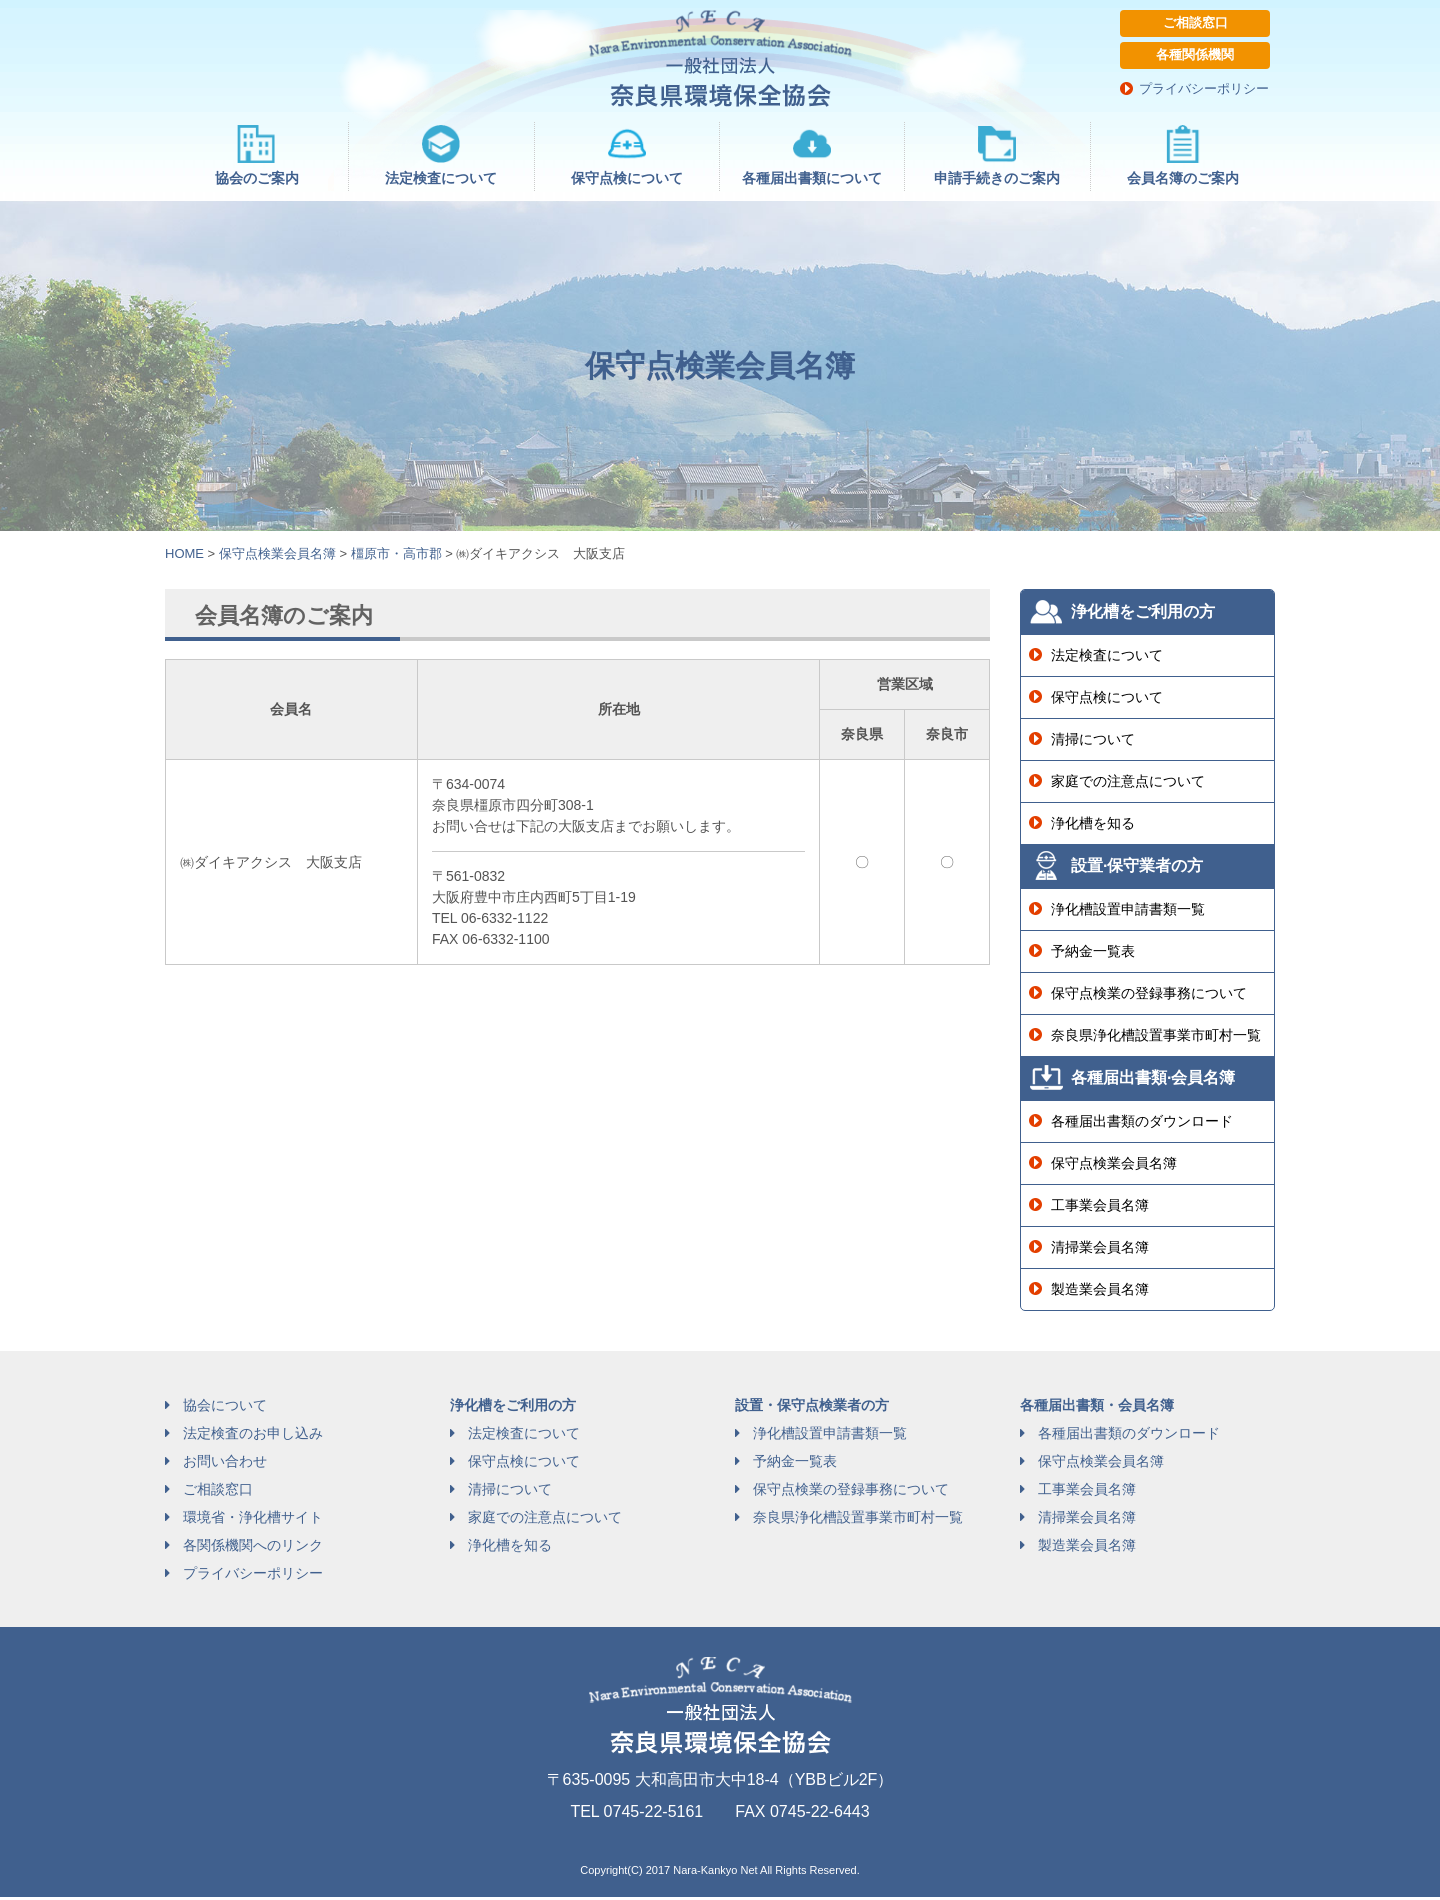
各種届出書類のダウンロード (1142, 1124)
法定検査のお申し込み (253, 1436)
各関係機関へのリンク (253, 1548)
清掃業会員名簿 (1100, 1250)
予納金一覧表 (1093, 954)
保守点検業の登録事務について (1149, 996)
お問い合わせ (225, 1464)
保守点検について (1107, 700)
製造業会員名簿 (1100, 1292)
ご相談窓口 (1195, 24)
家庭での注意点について (1128, 784)
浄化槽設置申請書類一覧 (1128, 912)
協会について (225, 1408)
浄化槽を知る (1093, 826)
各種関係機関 (1195, 57)
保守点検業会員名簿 (1114, 1166)
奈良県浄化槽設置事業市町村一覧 (1156, 1038)
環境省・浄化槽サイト (253, 1520)
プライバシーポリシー (1205, 90)
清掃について (1093, 742)
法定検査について (1107, 658)
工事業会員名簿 (1100, 1208)
